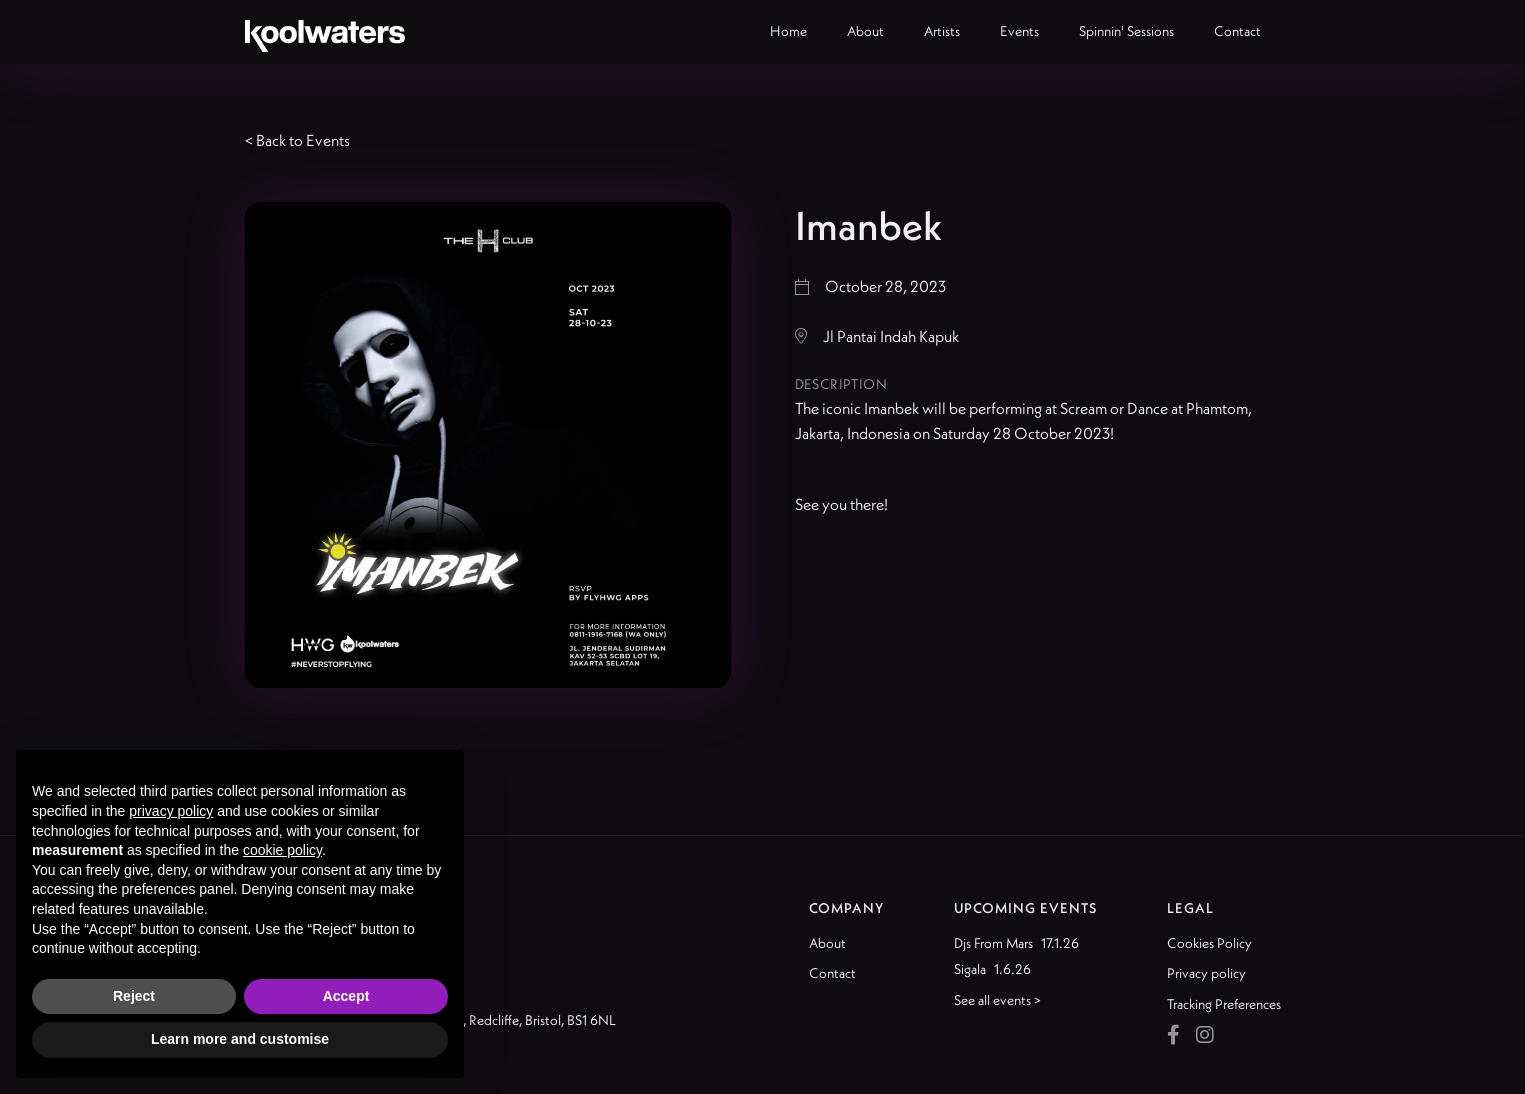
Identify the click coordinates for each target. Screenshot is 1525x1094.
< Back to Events (297, 140)
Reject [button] (134, 996)
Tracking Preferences (1224, 1004)
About (827, 943)
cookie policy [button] (282, 850)
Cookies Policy (1209, 943)
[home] (325, 32)
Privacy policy (1206, 973)
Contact (832, 973)
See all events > (997, 1000)
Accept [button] (346, 996)
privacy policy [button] (171, 811)
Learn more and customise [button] (240, 1039)
